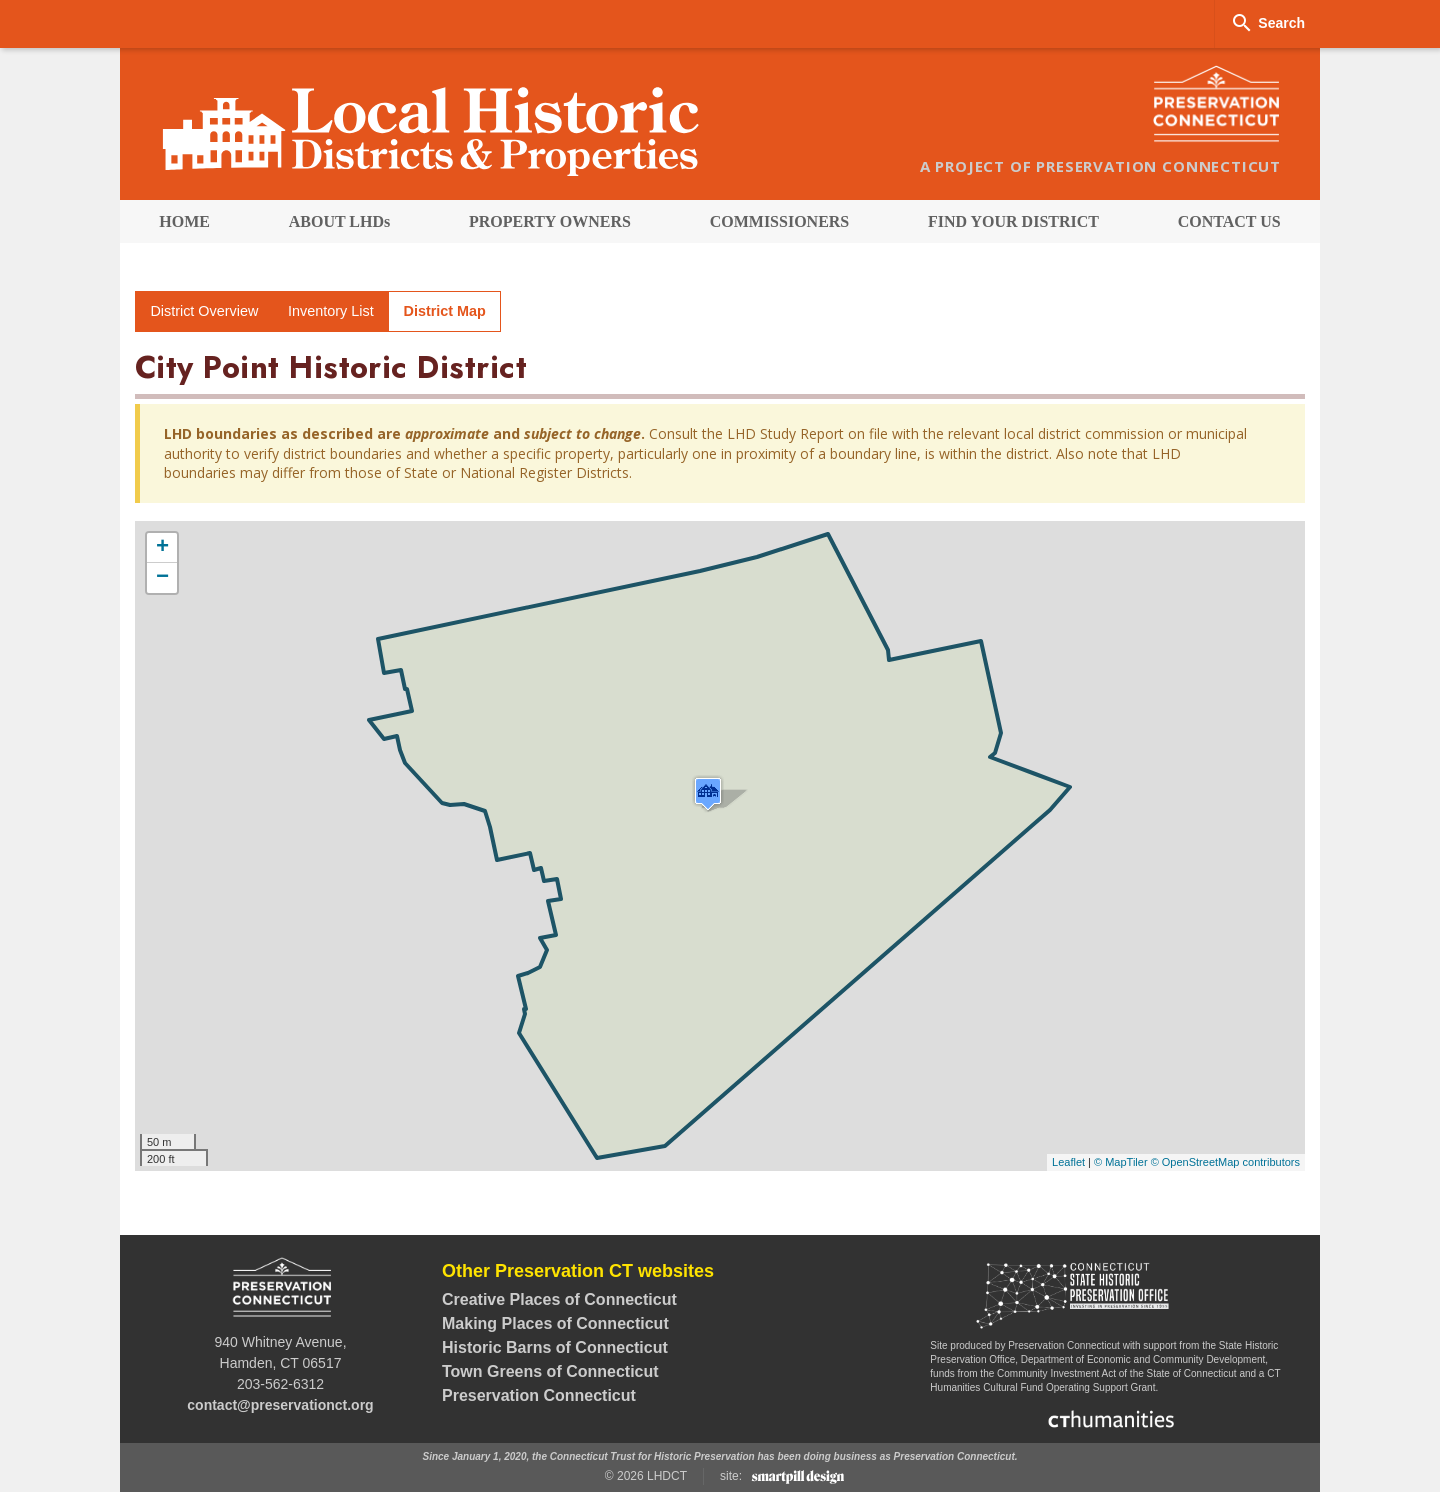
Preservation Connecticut (539, 1395)
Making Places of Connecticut (555, 1323)
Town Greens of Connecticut (550, 1371)
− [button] (162, 578)
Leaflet (1068, 1162)
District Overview (204, 311)
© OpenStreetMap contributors (1225, 1162)
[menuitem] (184, 221)
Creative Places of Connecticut (559, 1299)
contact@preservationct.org (280, 1405)
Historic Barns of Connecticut (555, 1347)
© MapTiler (1121, 1162)
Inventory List (331, 311)
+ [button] (162, 548)
